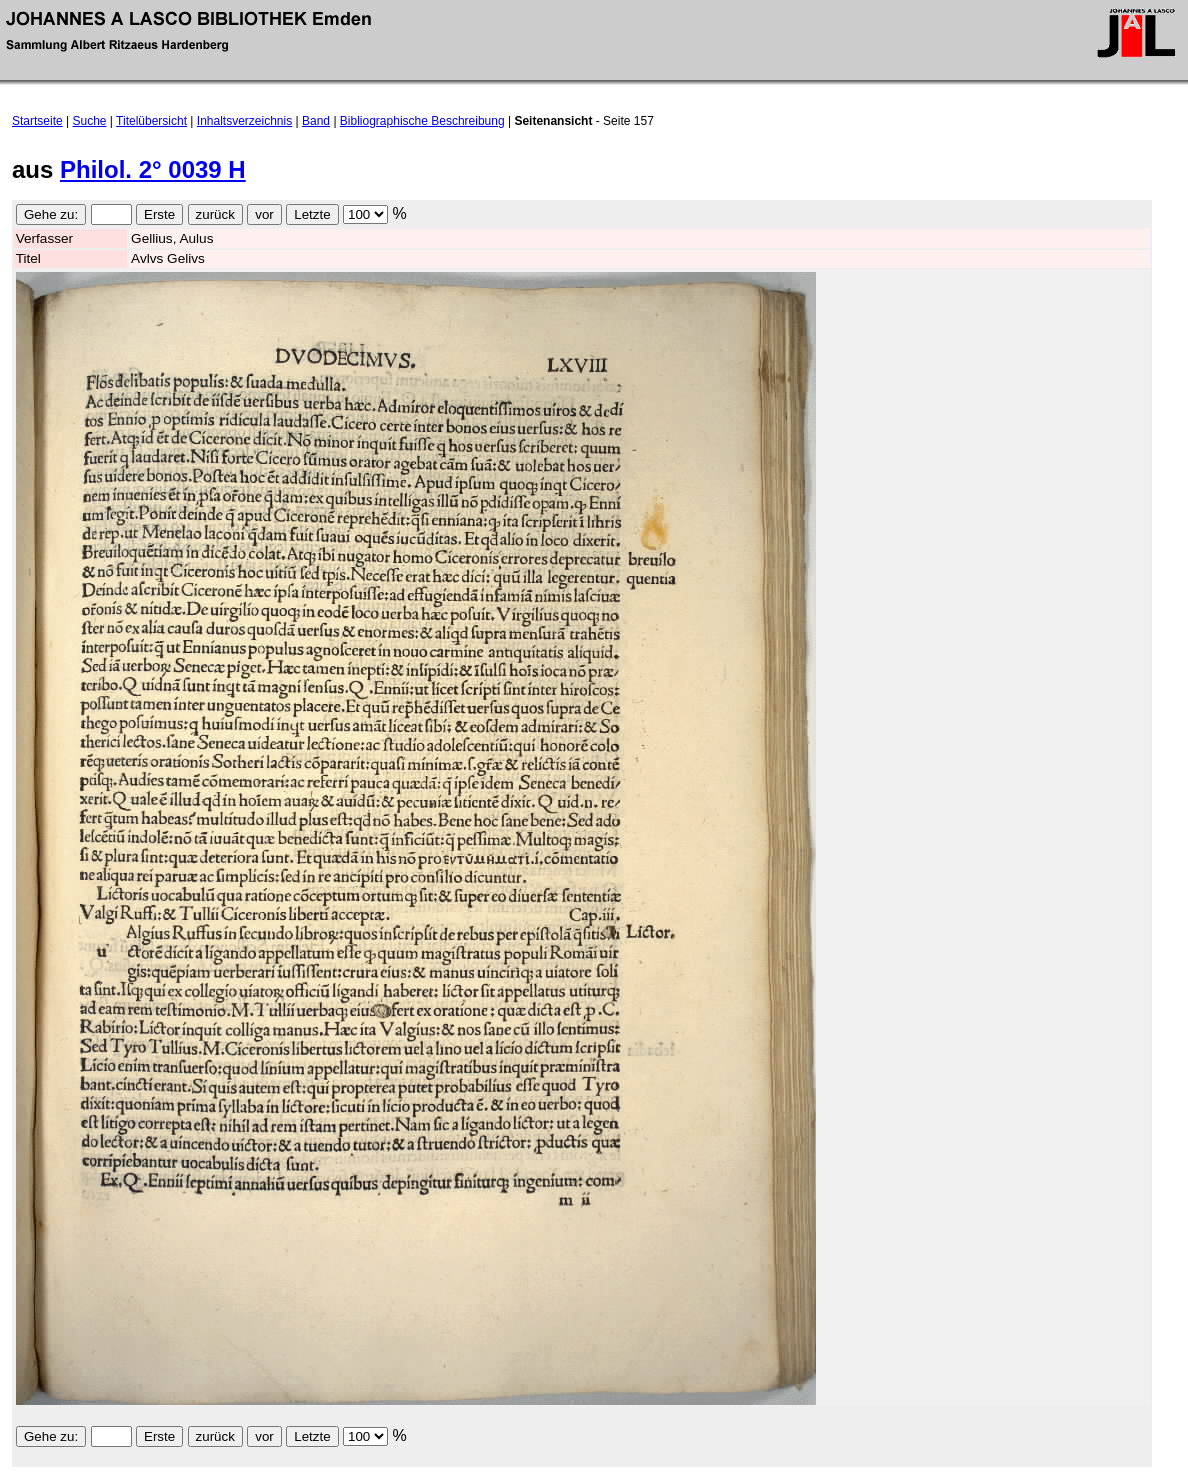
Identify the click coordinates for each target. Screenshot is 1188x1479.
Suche (90, 121)
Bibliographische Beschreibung (422, 121)
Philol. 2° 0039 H (153, 169)
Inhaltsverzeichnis (244, 121)
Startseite (37, 121)
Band (316, 121)
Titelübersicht (151, 121)
